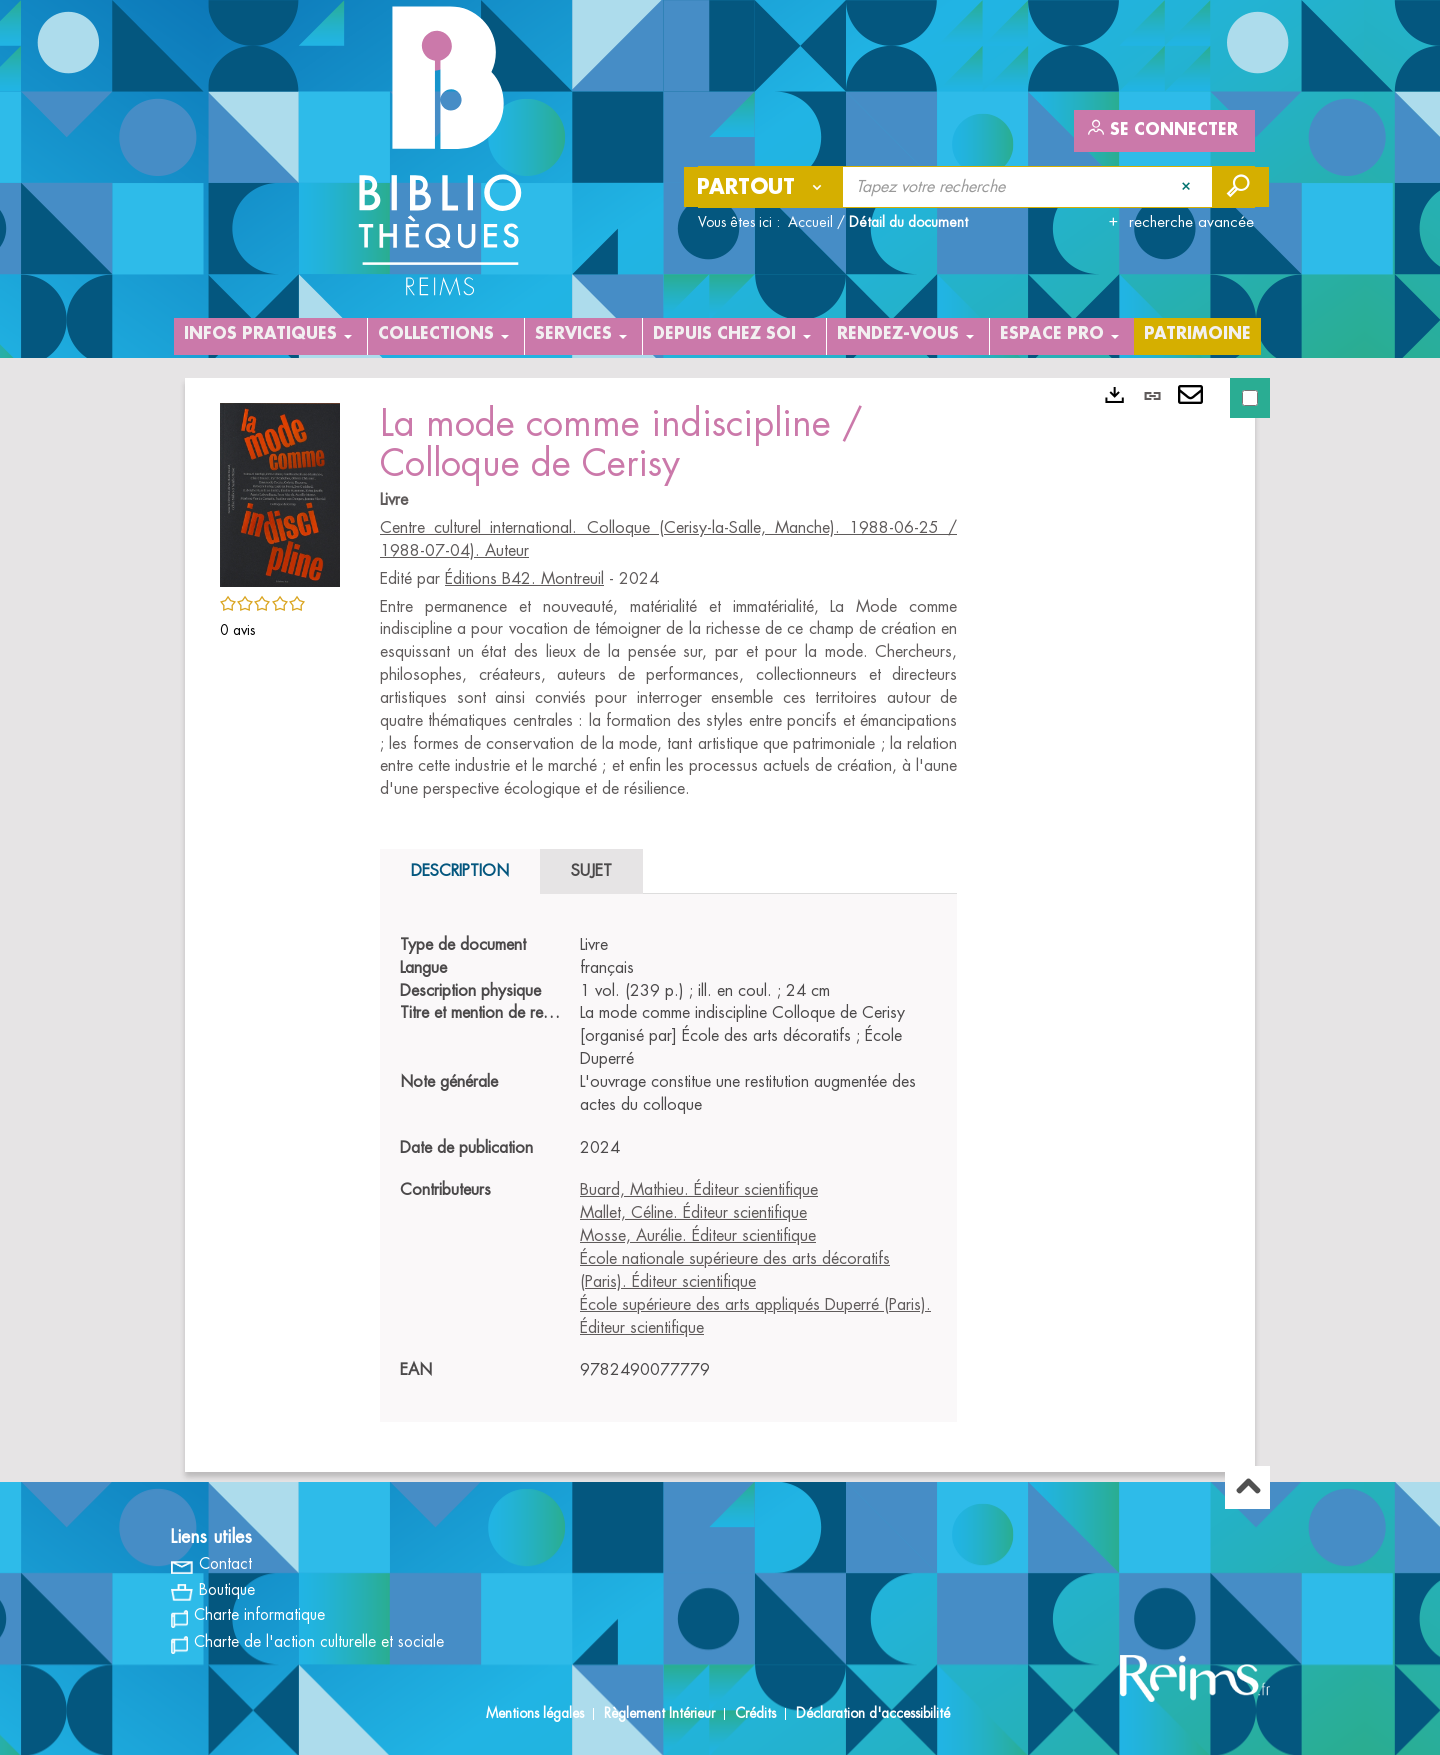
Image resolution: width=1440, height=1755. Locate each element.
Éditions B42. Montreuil (524, 579)
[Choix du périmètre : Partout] (764, 187)
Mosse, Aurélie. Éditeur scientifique (698, 1236)
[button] (280, 491)
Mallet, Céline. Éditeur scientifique (693, 1213)
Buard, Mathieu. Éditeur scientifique (699, 1190)
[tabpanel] (668, 1158)
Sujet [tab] (591, 871)
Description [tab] (460, 871)
